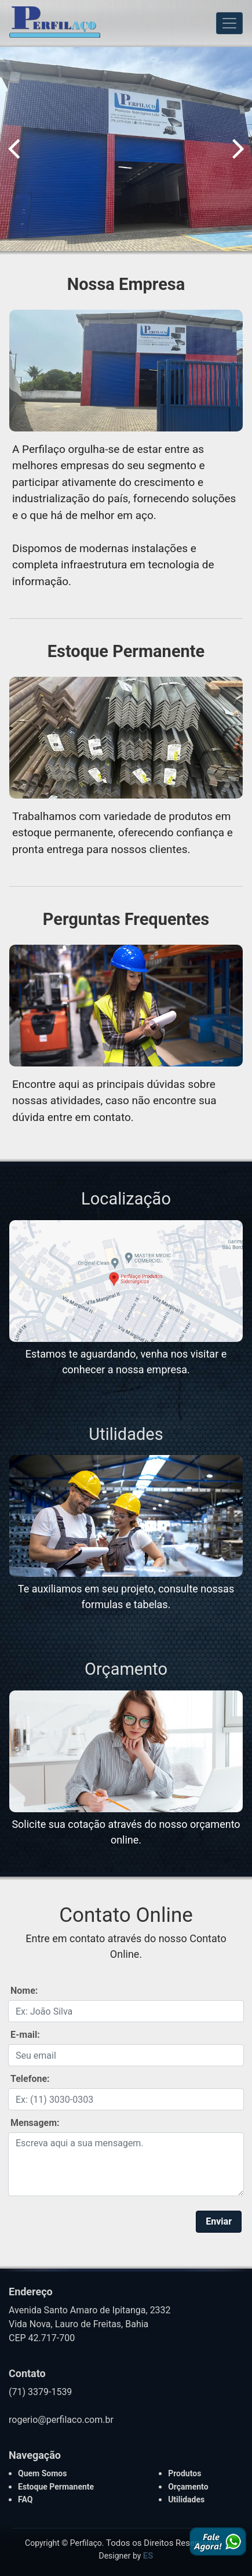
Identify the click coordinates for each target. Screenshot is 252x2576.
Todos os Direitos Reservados (163, 2543)
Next (238, 148)
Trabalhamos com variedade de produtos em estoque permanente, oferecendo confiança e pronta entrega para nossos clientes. (122, 833)
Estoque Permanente (126, 651)
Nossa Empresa (126, 284)
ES (148, 2555)
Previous (14, 148)
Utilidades (126, 1434)
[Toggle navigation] (229, 23)
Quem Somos (42, 2473)
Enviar (219, 2221)
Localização (126, 1199)
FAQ (25, 2499)
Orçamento (126, 1669)
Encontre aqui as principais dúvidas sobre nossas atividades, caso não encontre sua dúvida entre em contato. (114, 1100)
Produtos (184, 2473)
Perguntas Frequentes (126, 919)
